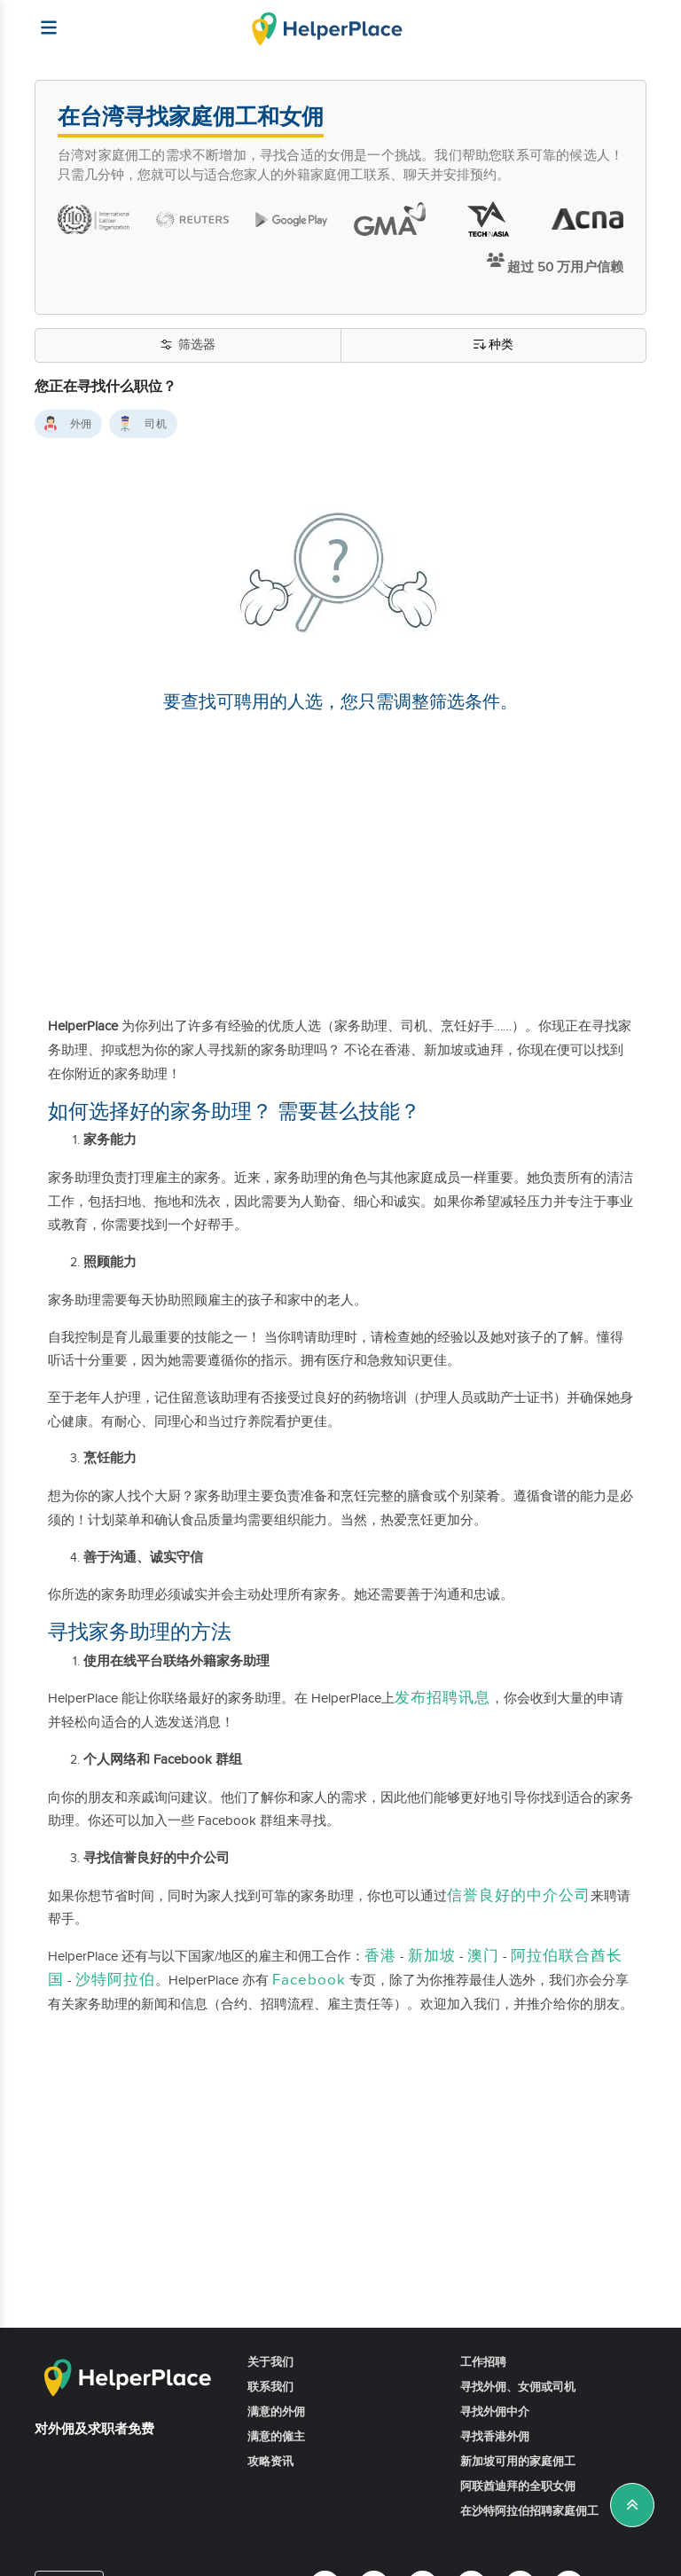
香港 (380, 1956)
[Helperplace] (40, 19)
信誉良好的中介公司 (519, 1896)
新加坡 (432, 1956)
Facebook (309, 1980)
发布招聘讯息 (442, 1698)
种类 (493, 345)
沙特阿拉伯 (115, 1980)
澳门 (483, 1956)
